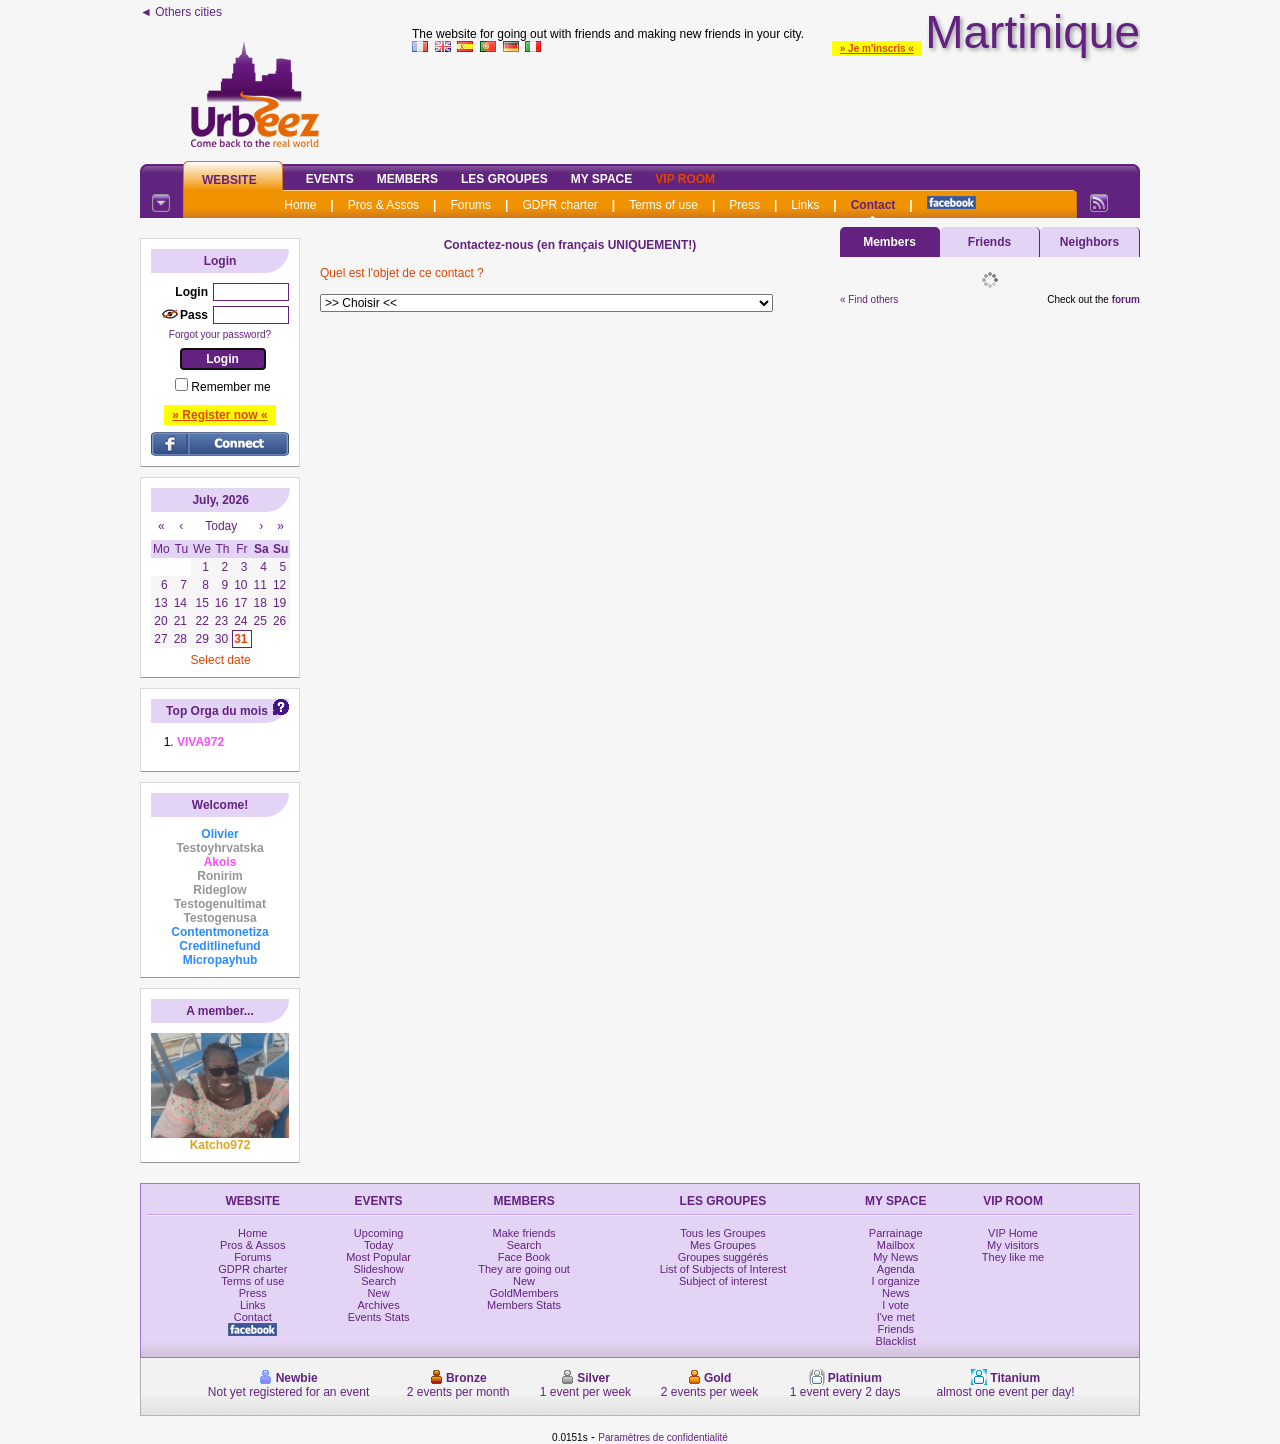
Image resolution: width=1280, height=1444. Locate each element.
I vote (895, 1305)
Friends (989, 242)
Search (378, 1281)
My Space (602, 179)
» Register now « (219, 415)
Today (378, 1245)
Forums (470, 205)
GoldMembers (524, 1293)
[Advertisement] (776, 104)
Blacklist (896, 1341)
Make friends (524, 1233)
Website (229, 180)
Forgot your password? (220, 334)
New (379, 1293)
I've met (896, 1317)
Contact (873, 205)
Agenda (896, 1269)
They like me (1013, 1257)
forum (1126, 299)
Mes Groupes (723, 1245)
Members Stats (524, 1305)
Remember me (230, 387)
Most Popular (378, 1257)
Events (330, 179)
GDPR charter (559, 205)
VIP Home (1013, 1233)
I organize (896, 1281)
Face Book (524, 1257)
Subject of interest (723, 1281)
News (896, 1293)
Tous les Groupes (723, 1233)
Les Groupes (504, 179)
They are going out (524, 1269)
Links (805, 205)
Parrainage (896, 1233)
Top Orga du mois (217, 711)
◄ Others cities (181, 12)
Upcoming (379, 1233)
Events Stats (379, 1317)
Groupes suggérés (723, 1257)
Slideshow (379, 1269)
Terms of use (663, 205)
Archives (379, 1305)
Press (744, 205)
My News (895, 1257)
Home (300, 205)
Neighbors (1089, 242)
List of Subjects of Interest (723, 1269)
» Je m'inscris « (877, 48)
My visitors (1013, 1245)
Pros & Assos (383, 205)
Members (407, 179)
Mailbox (896, 1245)
